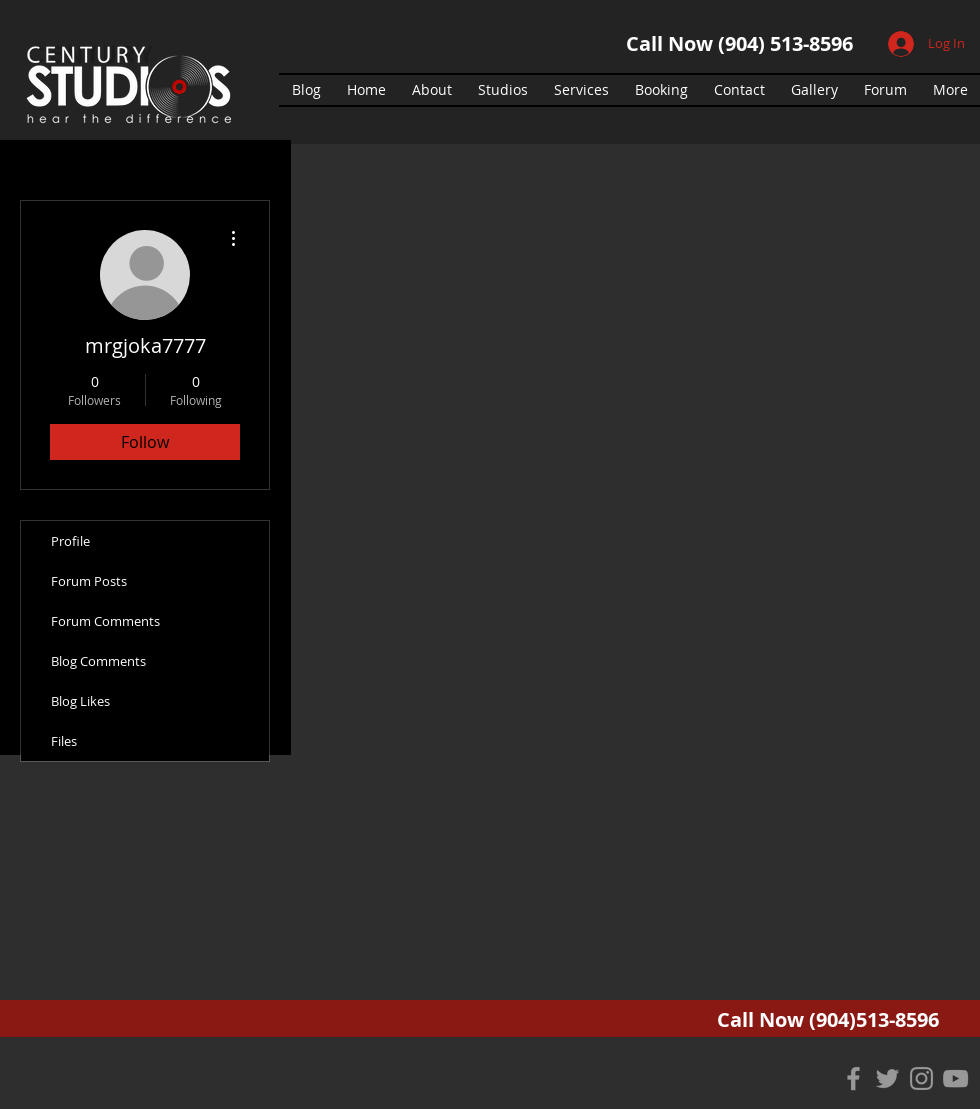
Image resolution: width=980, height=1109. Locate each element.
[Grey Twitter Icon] (887, 1078)
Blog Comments (98, 661)
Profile (70, 541)
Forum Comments (105, 621)
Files (64, 741)
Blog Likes (80, 701)
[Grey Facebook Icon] (853, 1078)
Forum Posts (89, 581)
